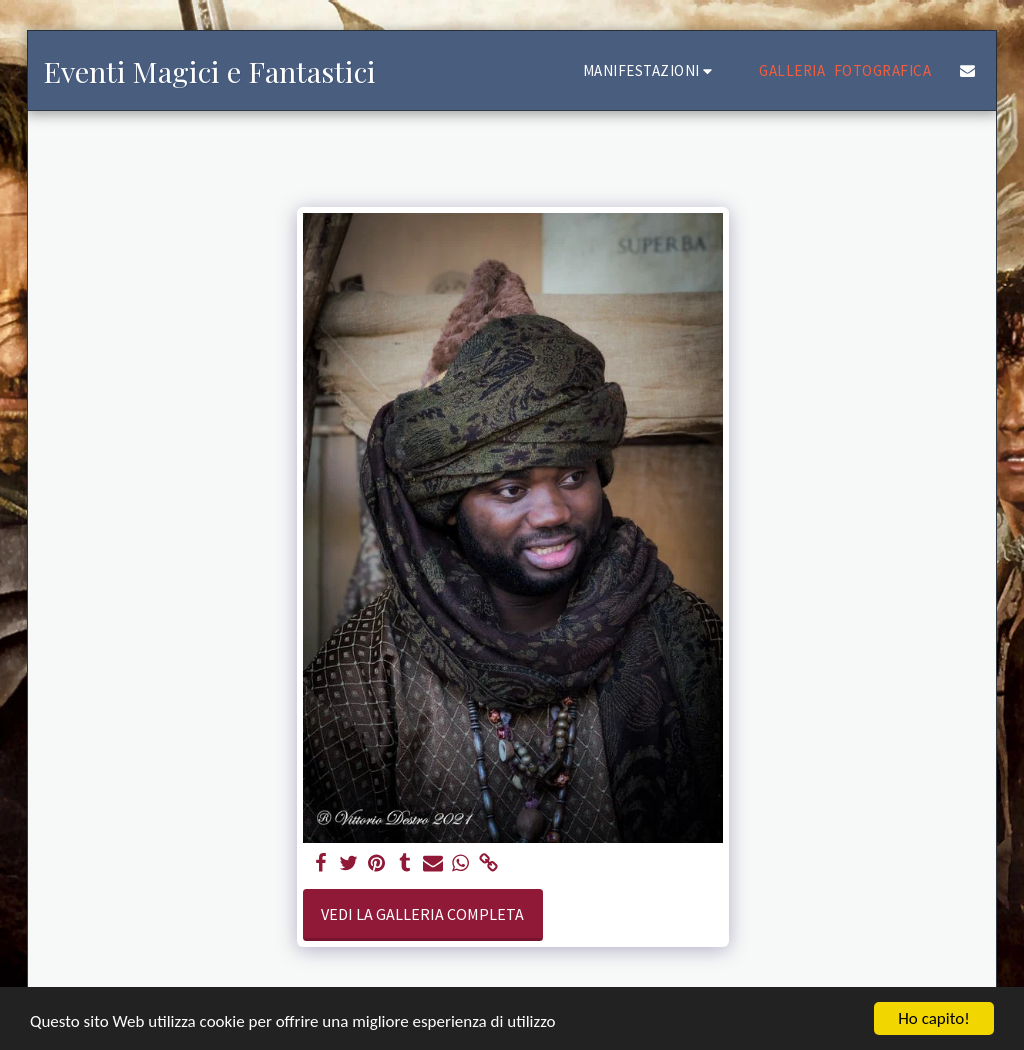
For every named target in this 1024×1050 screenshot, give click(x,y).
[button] (651, 70)
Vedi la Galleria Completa (422, 914)
